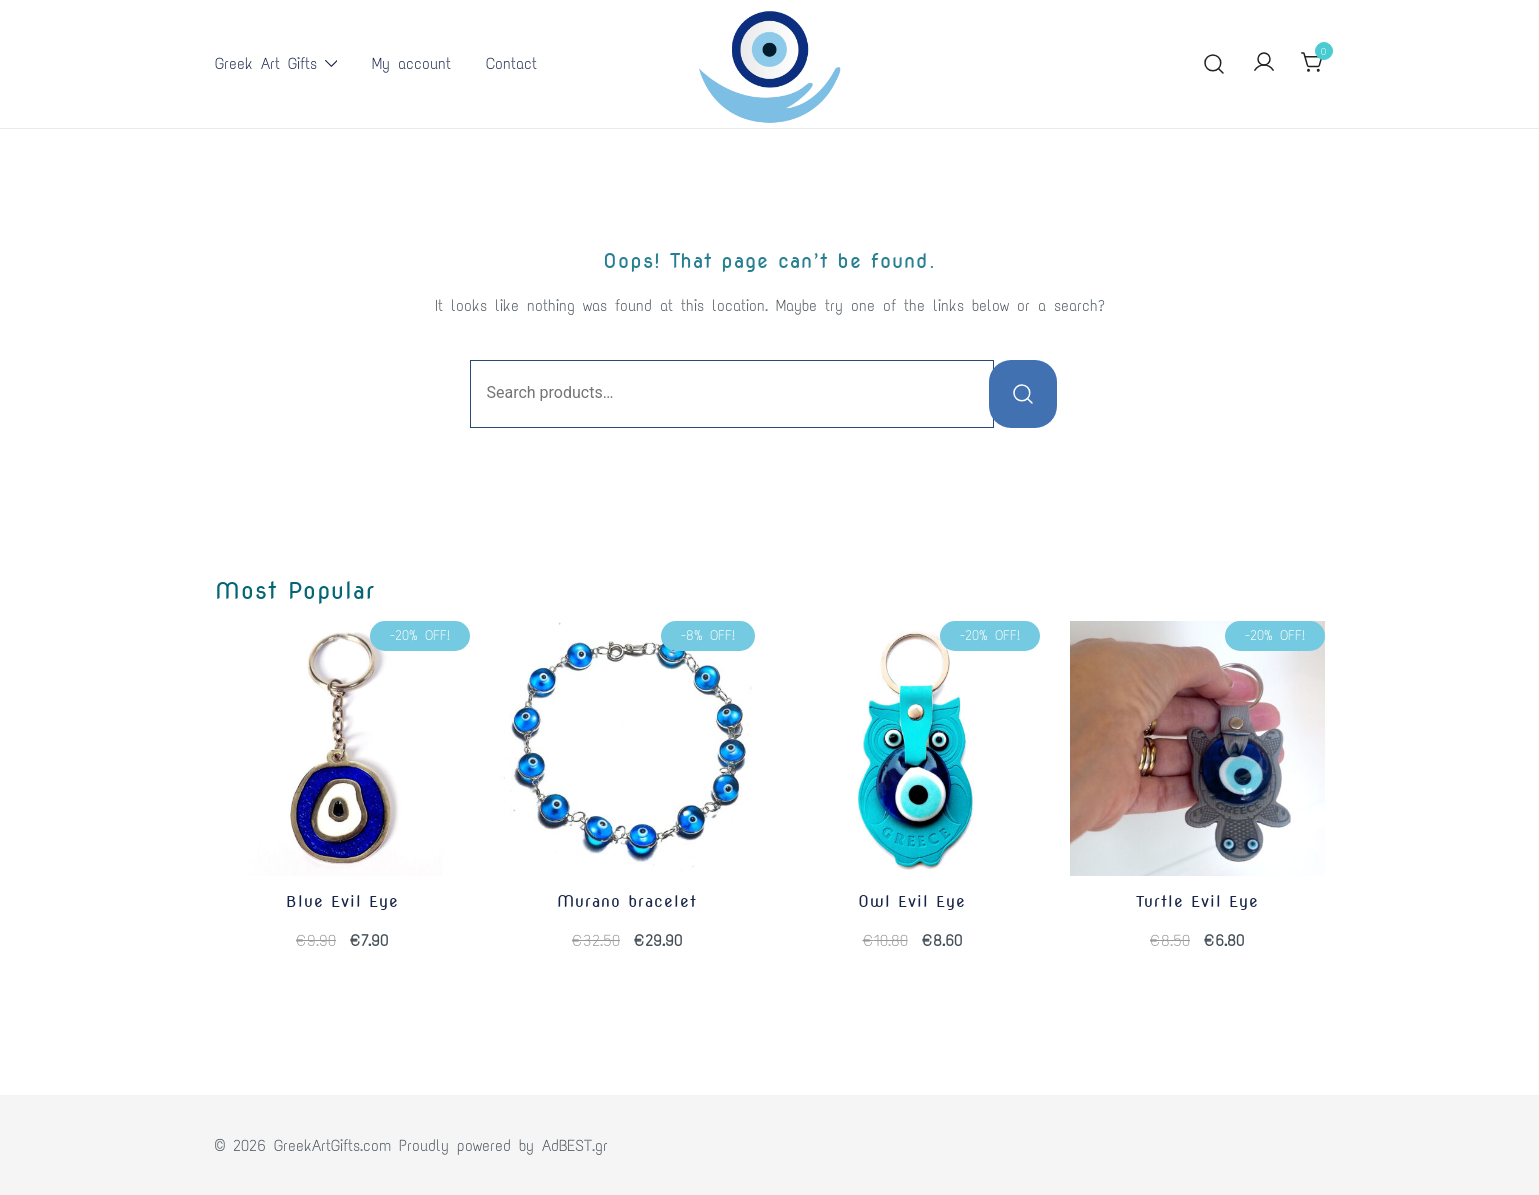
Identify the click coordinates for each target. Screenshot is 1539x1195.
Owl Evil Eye (912, 901)
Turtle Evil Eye (1197, 901)
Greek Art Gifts (266, 63)
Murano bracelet (627, 901)
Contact (511, 63)
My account (411, 63)
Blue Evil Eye (342, 901)
